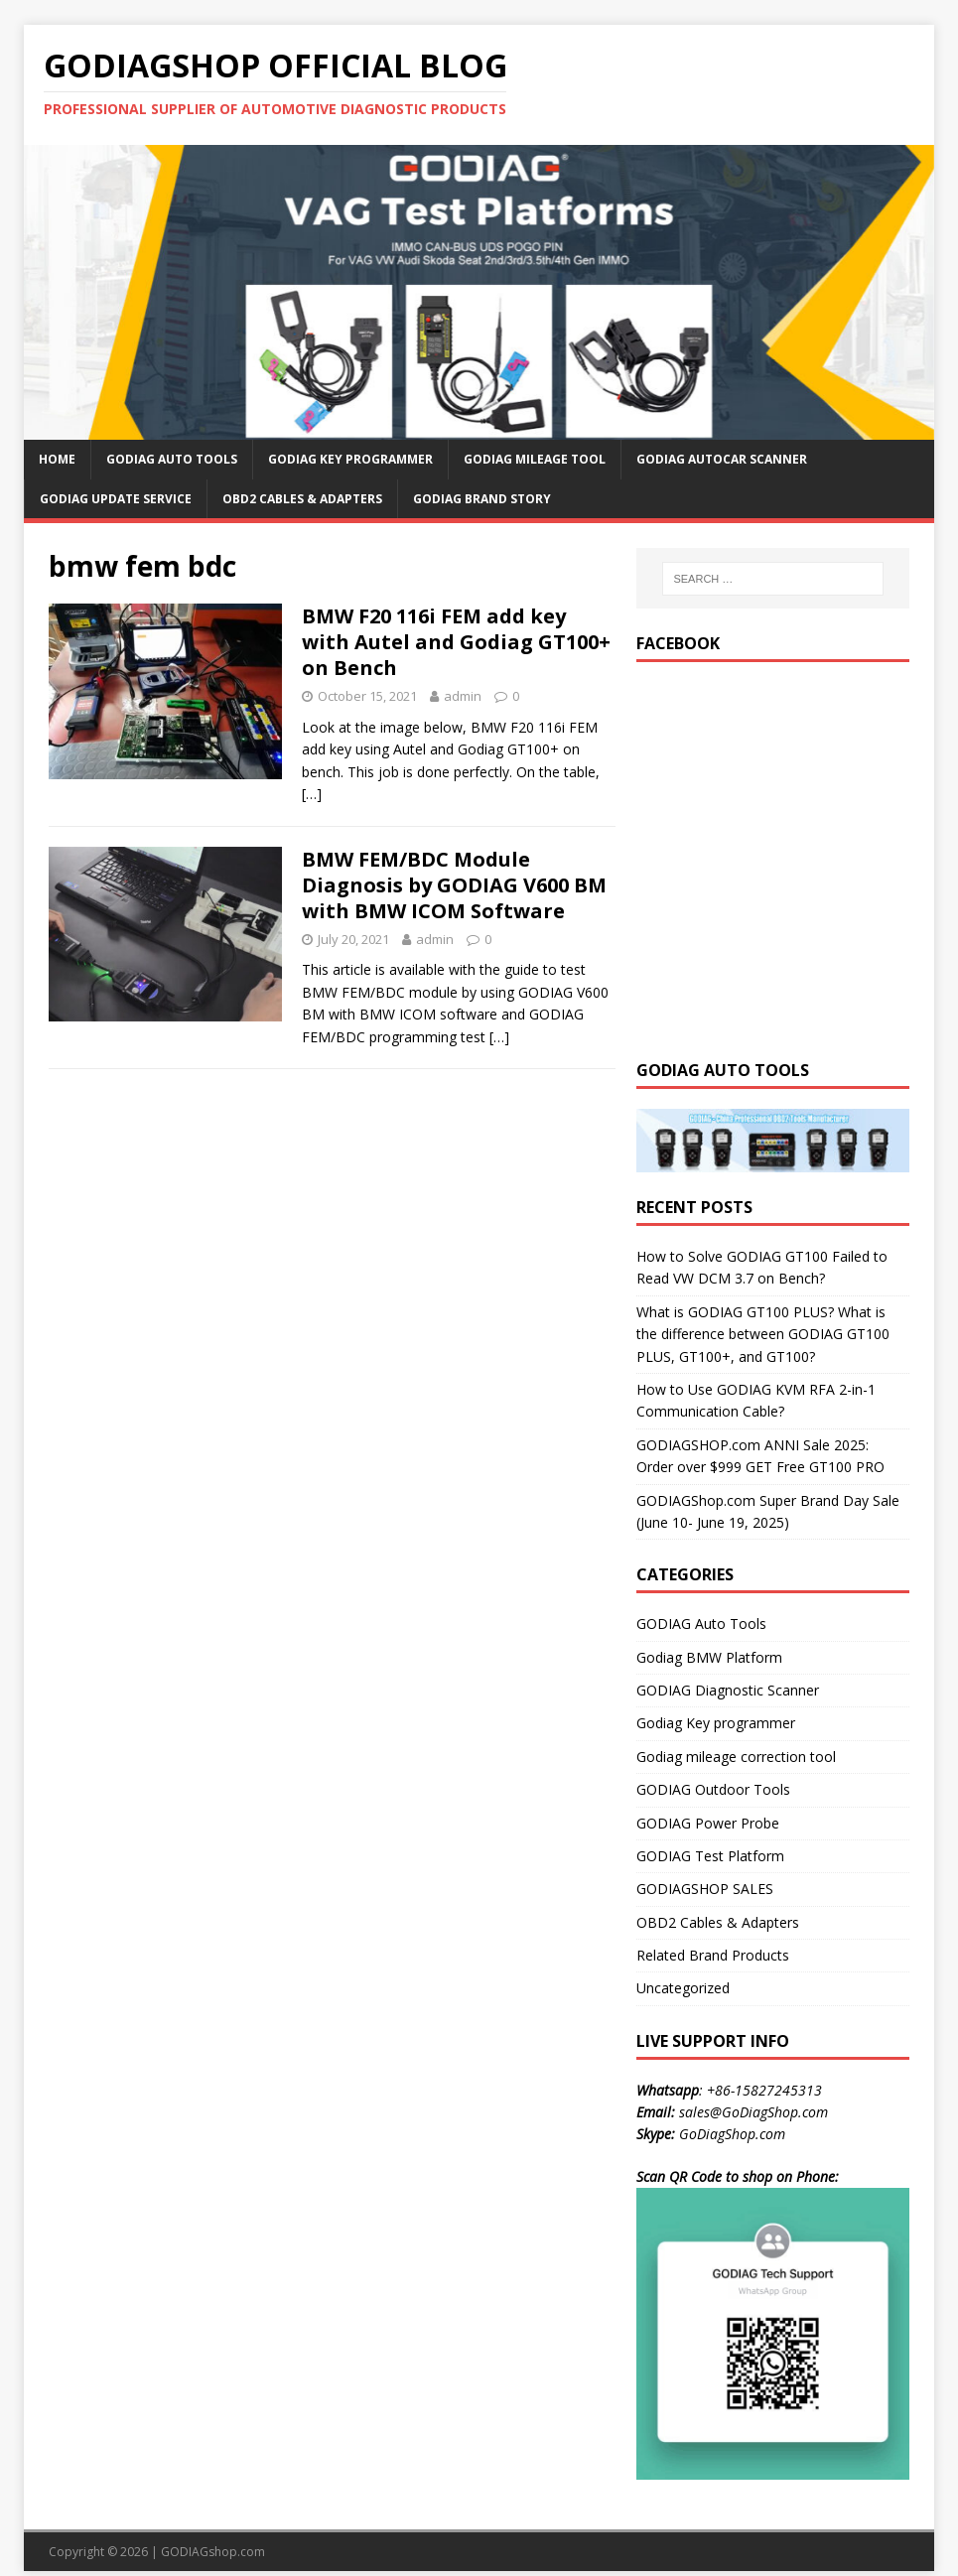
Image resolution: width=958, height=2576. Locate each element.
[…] (312, 793)
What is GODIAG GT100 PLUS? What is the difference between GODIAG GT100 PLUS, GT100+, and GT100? (763, 1334)
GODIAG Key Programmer (350, 459)
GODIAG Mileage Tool (535, 459)
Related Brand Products (712, 1955)
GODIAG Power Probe (707, 1823)
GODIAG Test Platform (710, 1855)
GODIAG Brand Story (482, 498)
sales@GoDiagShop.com (753, 2111)
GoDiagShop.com (732, 2133)
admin (462, 696)
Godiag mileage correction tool (736, 1756)
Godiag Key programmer (715, 1722)
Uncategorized (683, 1987)
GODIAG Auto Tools (171, 459)
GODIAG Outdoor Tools (713, 1789)
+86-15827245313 (764, 2090)
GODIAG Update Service (116, 498)
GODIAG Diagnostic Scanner (727, 1690)
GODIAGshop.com (213, 2551)
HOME (57, 459)
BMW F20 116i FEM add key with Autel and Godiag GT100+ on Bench (456, 642)
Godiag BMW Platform (709, 1657)
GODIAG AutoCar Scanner (721, 459)
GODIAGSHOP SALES (704, 1888)
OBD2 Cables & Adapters (302, 498)
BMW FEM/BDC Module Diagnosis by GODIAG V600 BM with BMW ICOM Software (454, 885)
